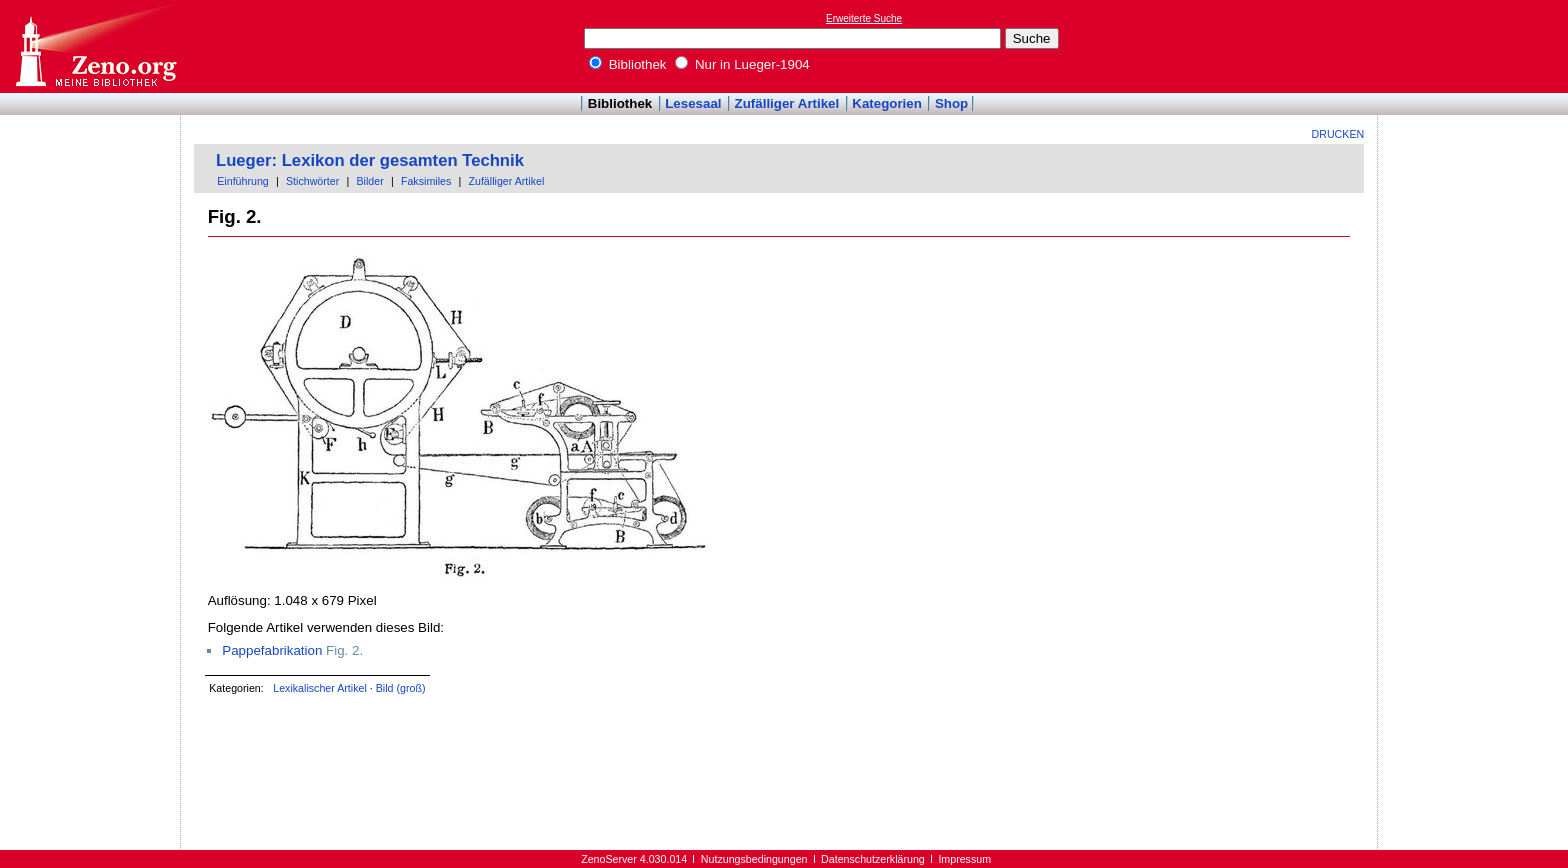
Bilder (369, 181)
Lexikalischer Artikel (320, 688)
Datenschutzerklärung (873, 859)
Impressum (964, 859)
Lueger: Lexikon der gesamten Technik (370, 160)
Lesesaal (693, 103)
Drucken (1338, 134)
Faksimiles (426, 181)
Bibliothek (628, 64)
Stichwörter (312, 181)
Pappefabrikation (272, 650)
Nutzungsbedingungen (754, 859)
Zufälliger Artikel (787, 103)
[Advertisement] (1476, 46)
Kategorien (887, 103)
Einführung (243, 181)
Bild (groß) (401, 688)
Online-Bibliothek (95, 46)
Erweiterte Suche (864, 18)
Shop (951, 103)
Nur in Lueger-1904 (742, 64)
